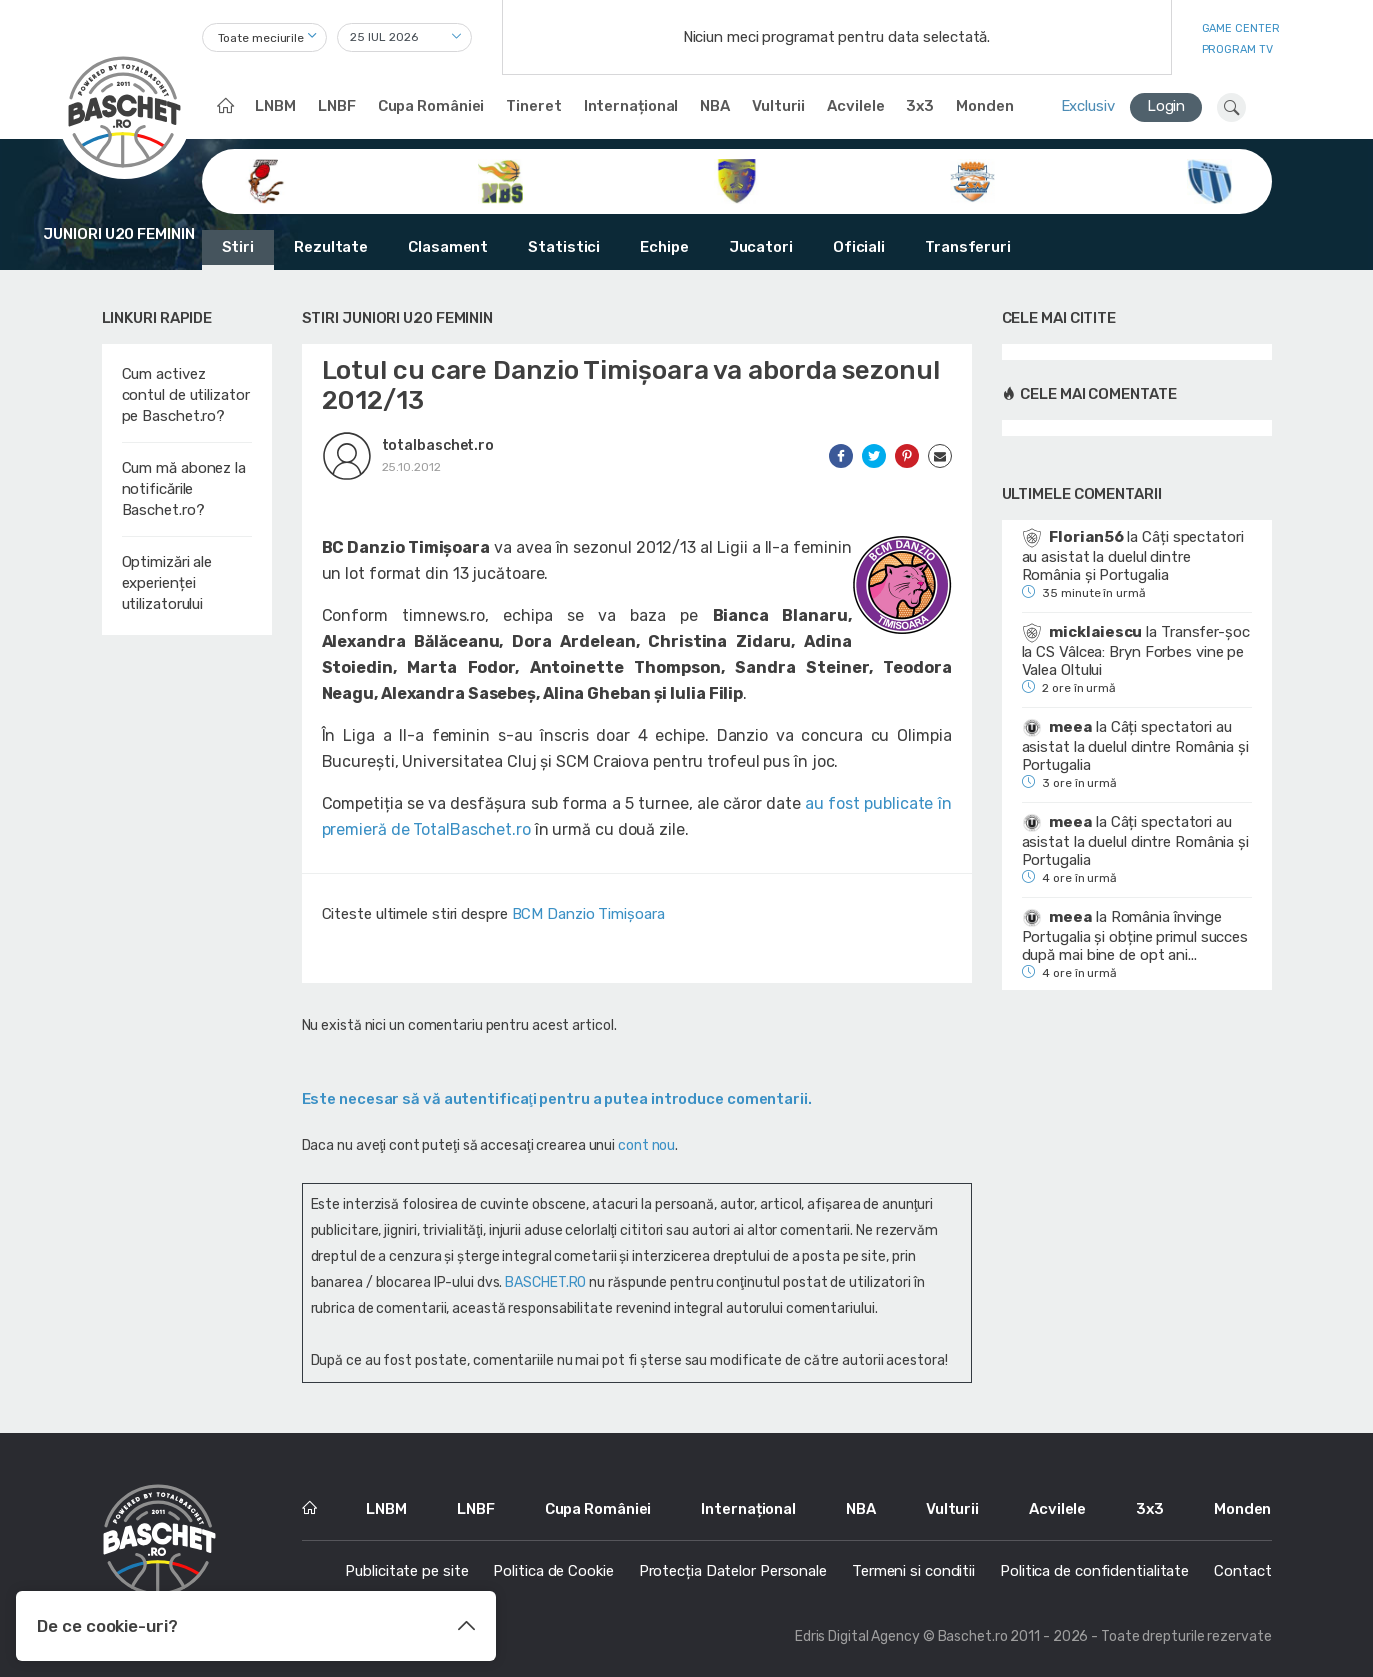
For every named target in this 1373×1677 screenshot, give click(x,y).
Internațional (631, 106)
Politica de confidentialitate (1094, 1571)
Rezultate (331, 247)
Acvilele (855, 106)
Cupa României (431, 106)
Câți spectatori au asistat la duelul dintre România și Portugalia (1133, 556)
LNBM (275, 106)
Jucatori (761, 247)
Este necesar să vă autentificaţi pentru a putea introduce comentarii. (557, 1099)
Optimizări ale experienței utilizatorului (167, 583)
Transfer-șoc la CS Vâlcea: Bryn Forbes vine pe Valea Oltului (1136, 651)
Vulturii (778, 106)
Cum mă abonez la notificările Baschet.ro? (184, 489)
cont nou (646, 1145)
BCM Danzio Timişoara (588, 914)
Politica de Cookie (553, 1571)
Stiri (238, 247)
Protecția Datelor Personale (733, 1571)
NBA (715, 106)
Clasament (448, 247)
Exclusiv (1088, 106)
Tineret (533, 106)
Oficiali (859, 247)
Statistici (564, 247)
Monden (984, 106)
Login (1166, 106)
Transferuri (968, 247)
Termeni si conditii (913, 1571)
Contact (1242, 1571)
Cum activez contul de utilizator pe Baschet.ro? (186, 395)
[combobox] (264, 37)
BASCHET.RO (545, 1282)
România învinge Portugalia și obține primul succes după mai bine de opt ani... (1135, 936)
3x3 (920, 106)
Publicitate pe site (406, 1571)
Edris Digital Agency (857, 1636)
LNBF (337, 106)
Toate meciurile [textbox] (261, 38)
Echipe (664, 247)
